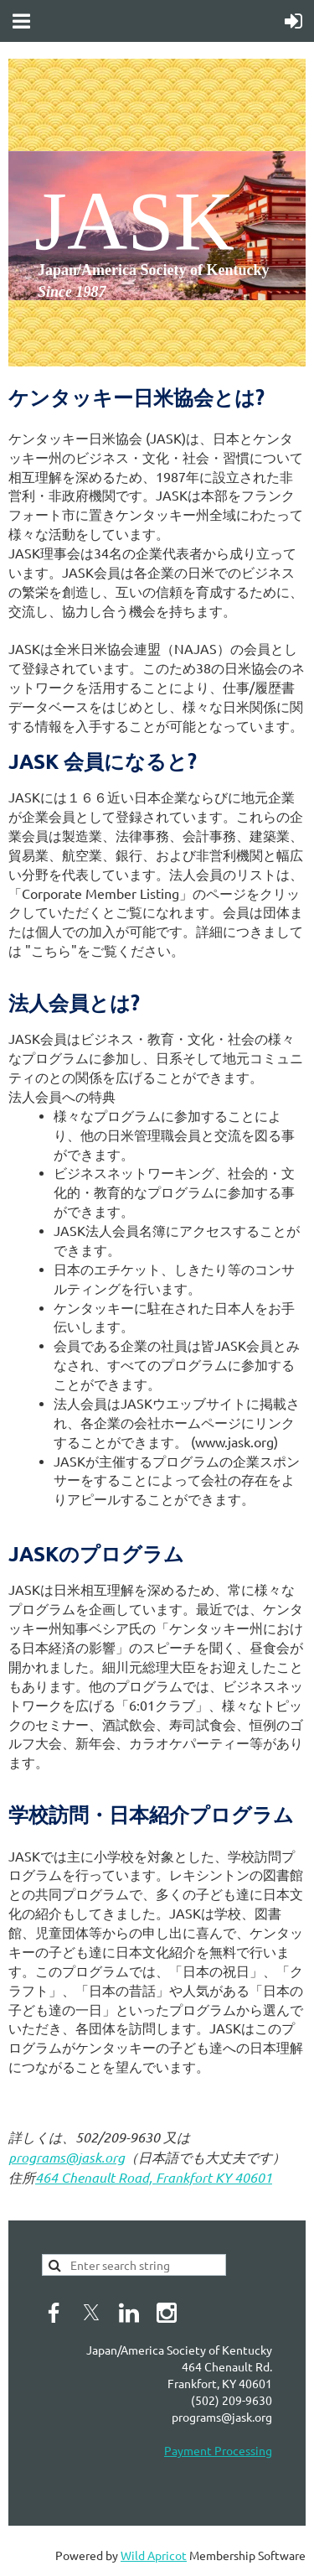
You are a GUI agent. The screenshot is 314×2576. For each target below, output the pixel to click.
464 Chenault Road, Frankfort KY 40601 (153, 2177)
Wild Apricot (154, 2555)
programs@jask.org (66, 2157)
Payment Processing (218, 2450)
